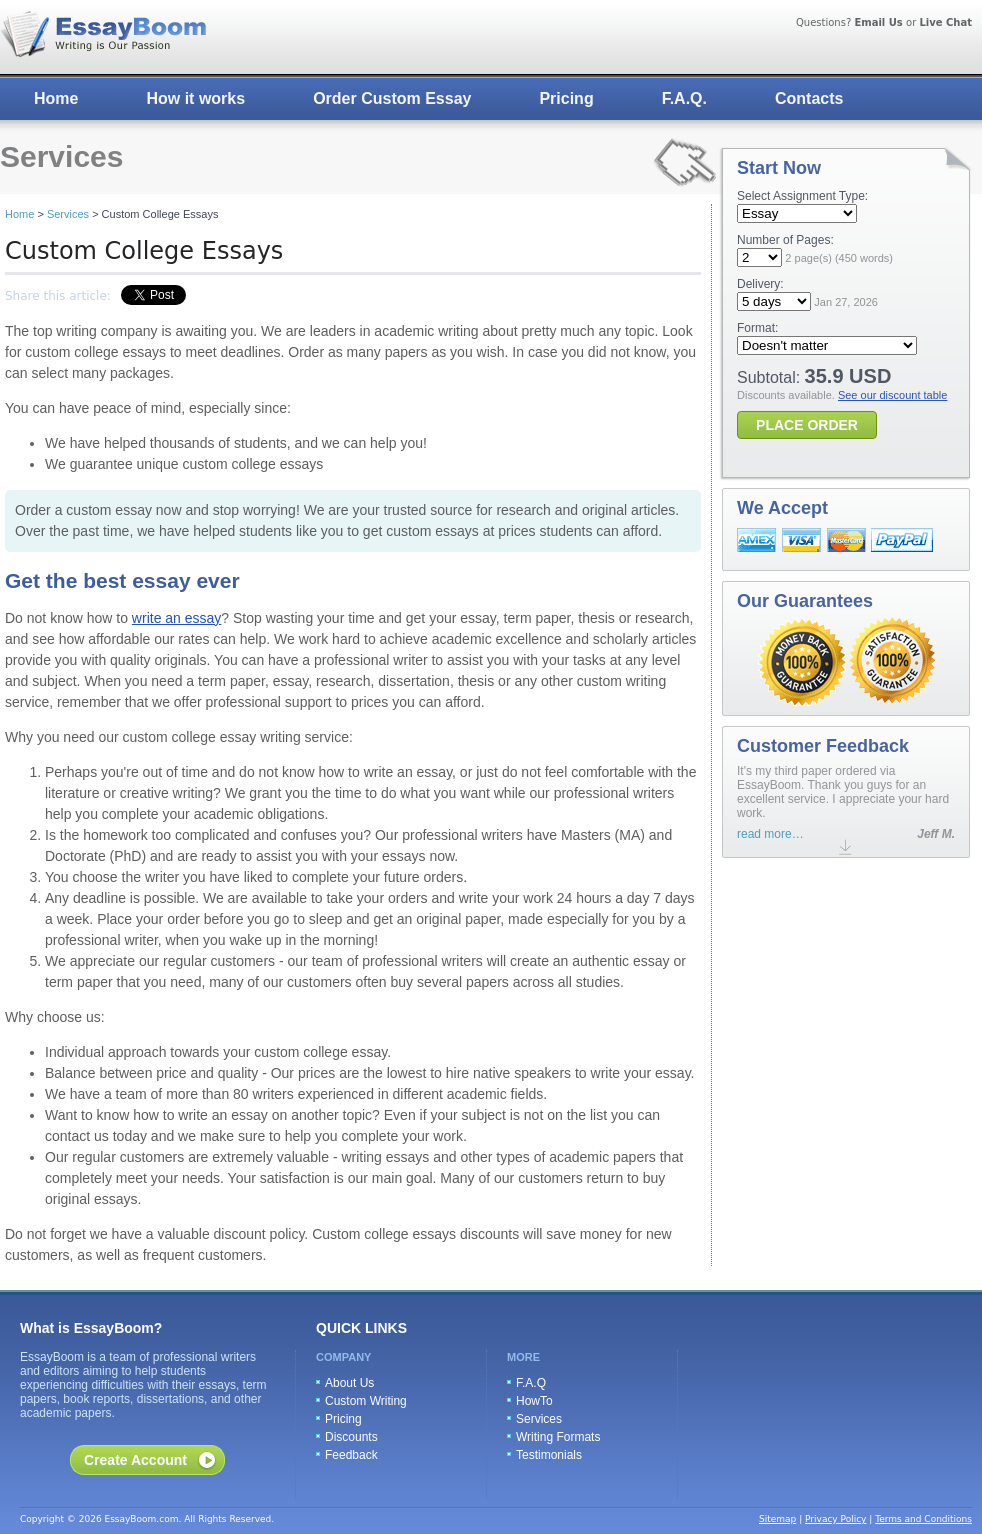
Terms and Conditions (923, 1519)
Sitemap (777, 1519)
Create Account (135, 1460)
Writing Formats (558, 1437)
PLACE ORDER (807, 425)
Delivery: (760, 284)
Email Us (878, 22)
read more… (770, 834)
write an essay (176, 618)
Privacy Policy (835, 1519)
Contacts (809, 98)
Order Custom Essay (392, 98)
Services (68, 214)
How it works (195, 98)
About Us (349, 1383)
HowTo (534, 1401)
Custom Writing (366, 1401)
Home (56, 98)
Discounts (351, 1437)
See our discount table (892, 395)
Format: (757, 328)
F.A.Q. (684, 98)
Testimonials (549, 1455)
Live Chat (945, 22)
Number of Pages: (785, 240)
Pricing (566, 98)
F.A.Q (531, 1383)
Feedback (351, 1455)
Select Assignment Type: (802, 196)
